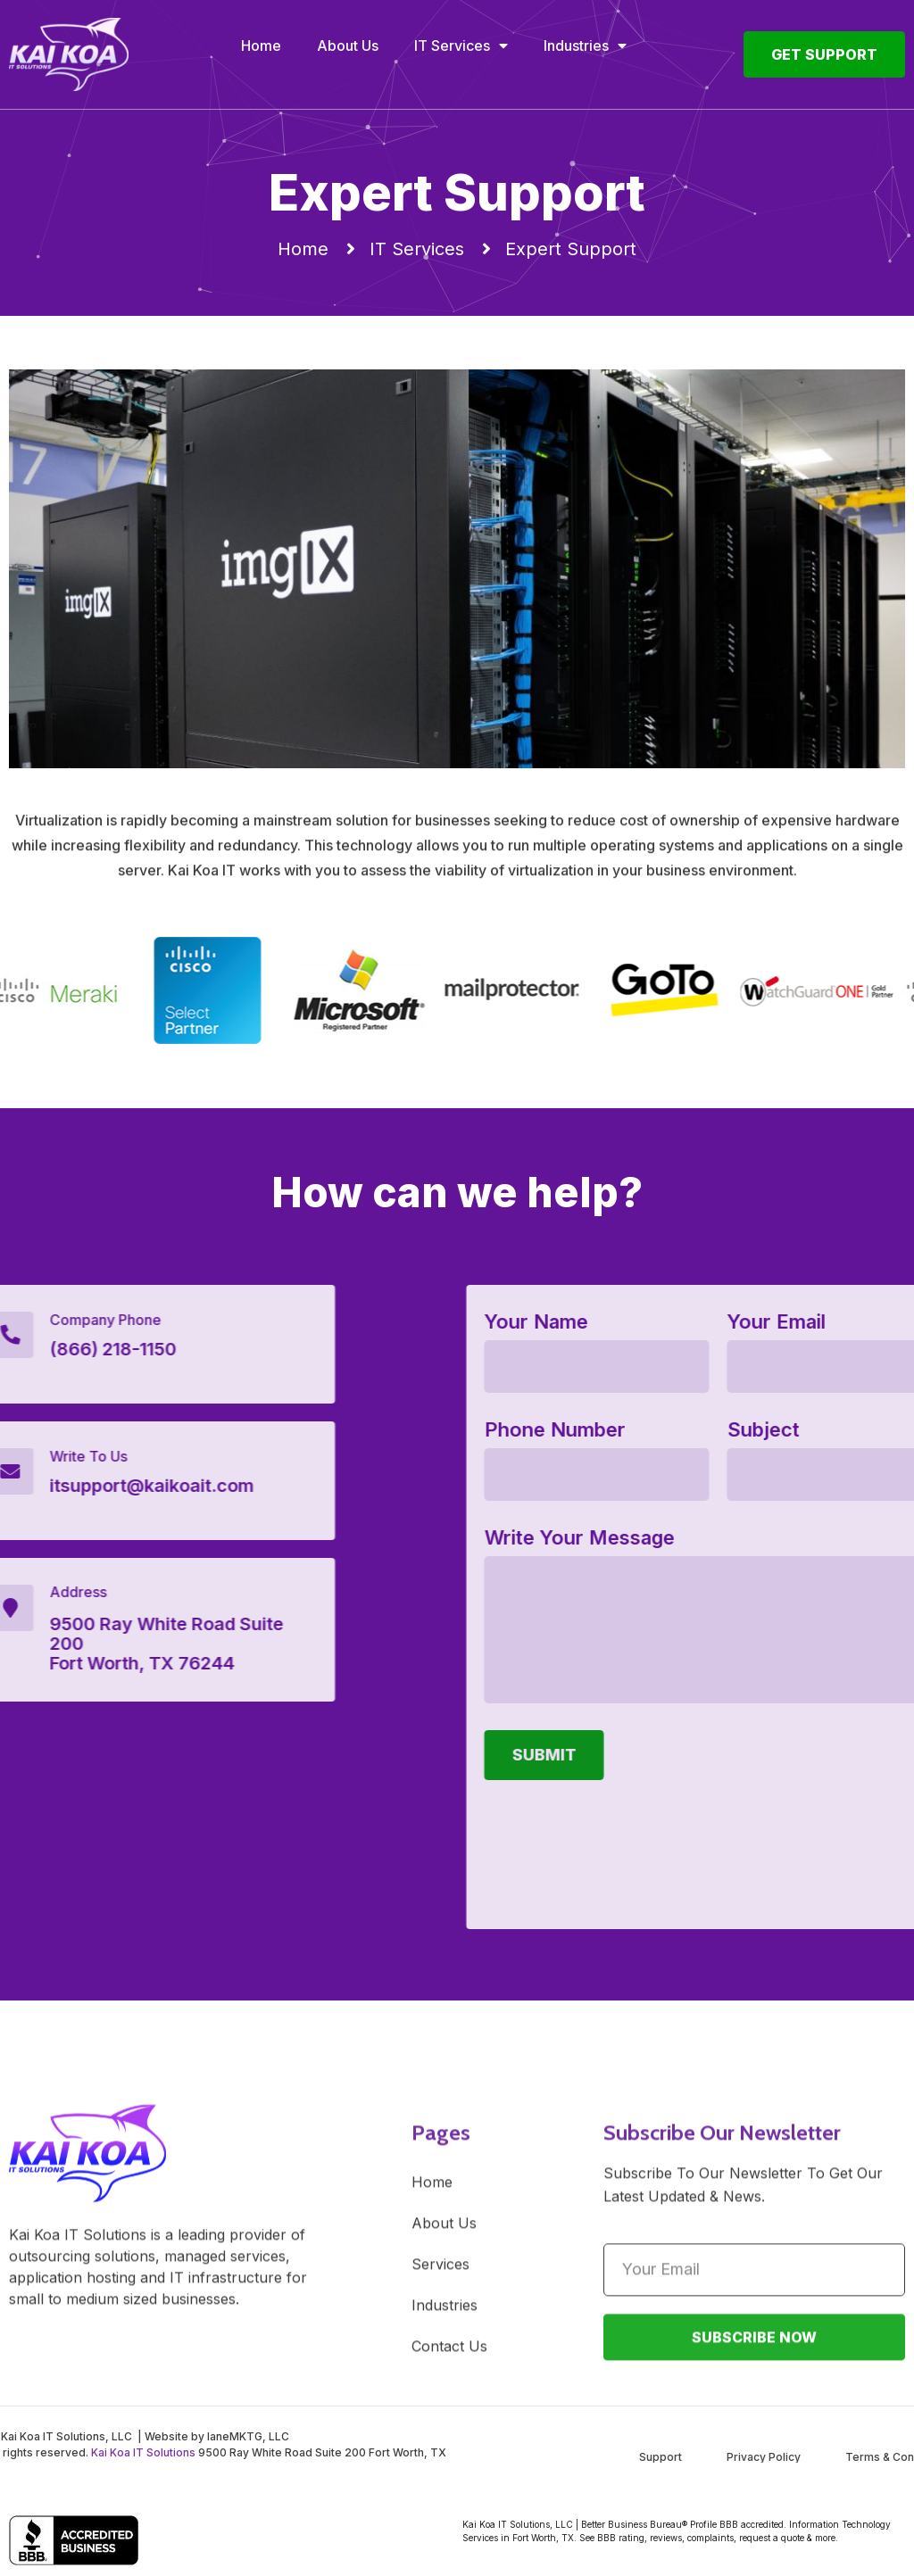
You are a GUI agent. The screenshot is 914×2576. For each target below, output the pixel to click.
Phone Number (841, 1430)
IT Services (461, 45)
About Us (347, 45)
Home (261, 45)
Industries (585, 45)
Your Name (823, 1322)
